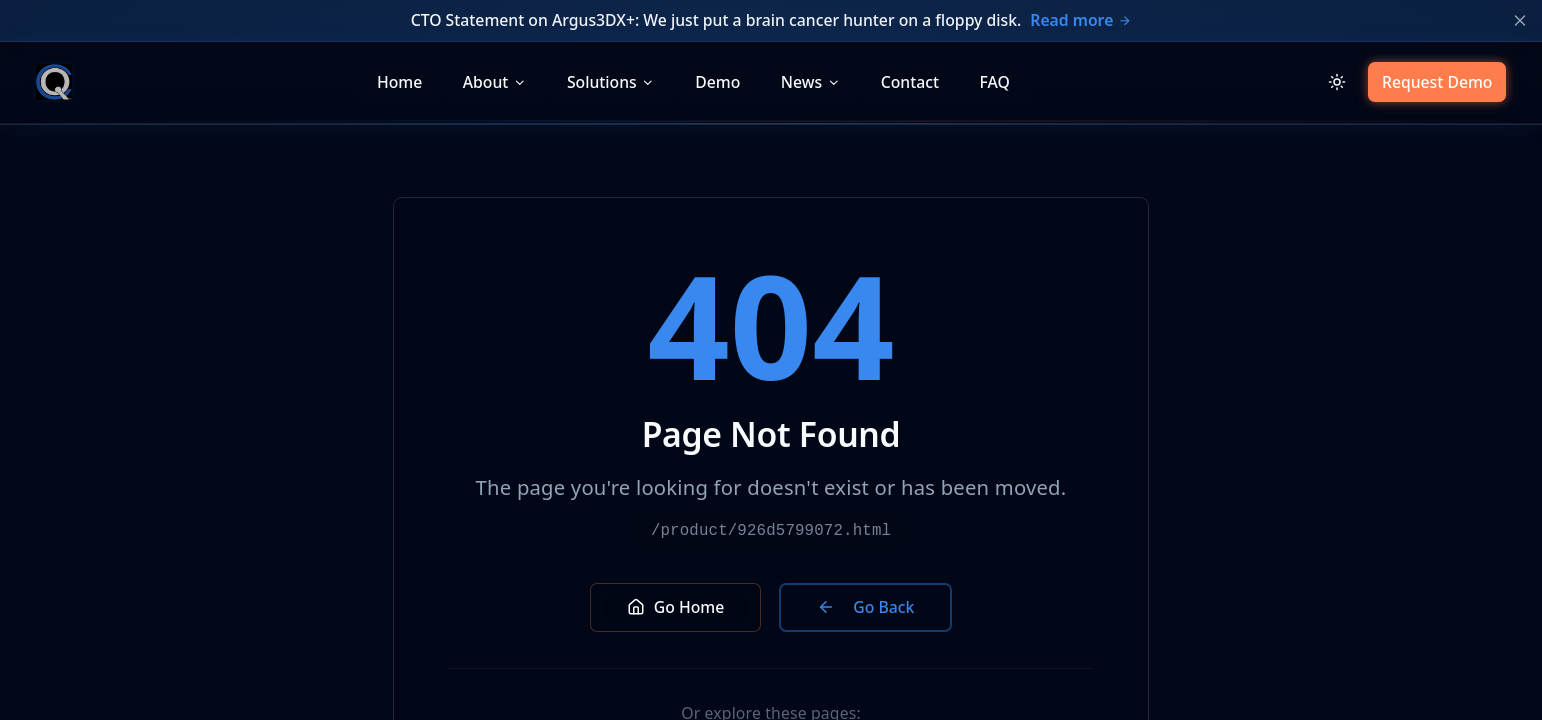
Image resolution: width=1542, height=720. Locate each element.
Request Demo (1437, 82)
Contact (910, 82)
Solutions (611, 82)
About (495, 82)
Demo (717, 82)
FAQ (994, 82)
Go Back (865, 607)
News (810, 82)
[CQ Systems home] (54, 82)
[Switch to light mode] (1336, 82)
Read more (1080, 20)
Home (399, 82)
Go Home (676, 607)
